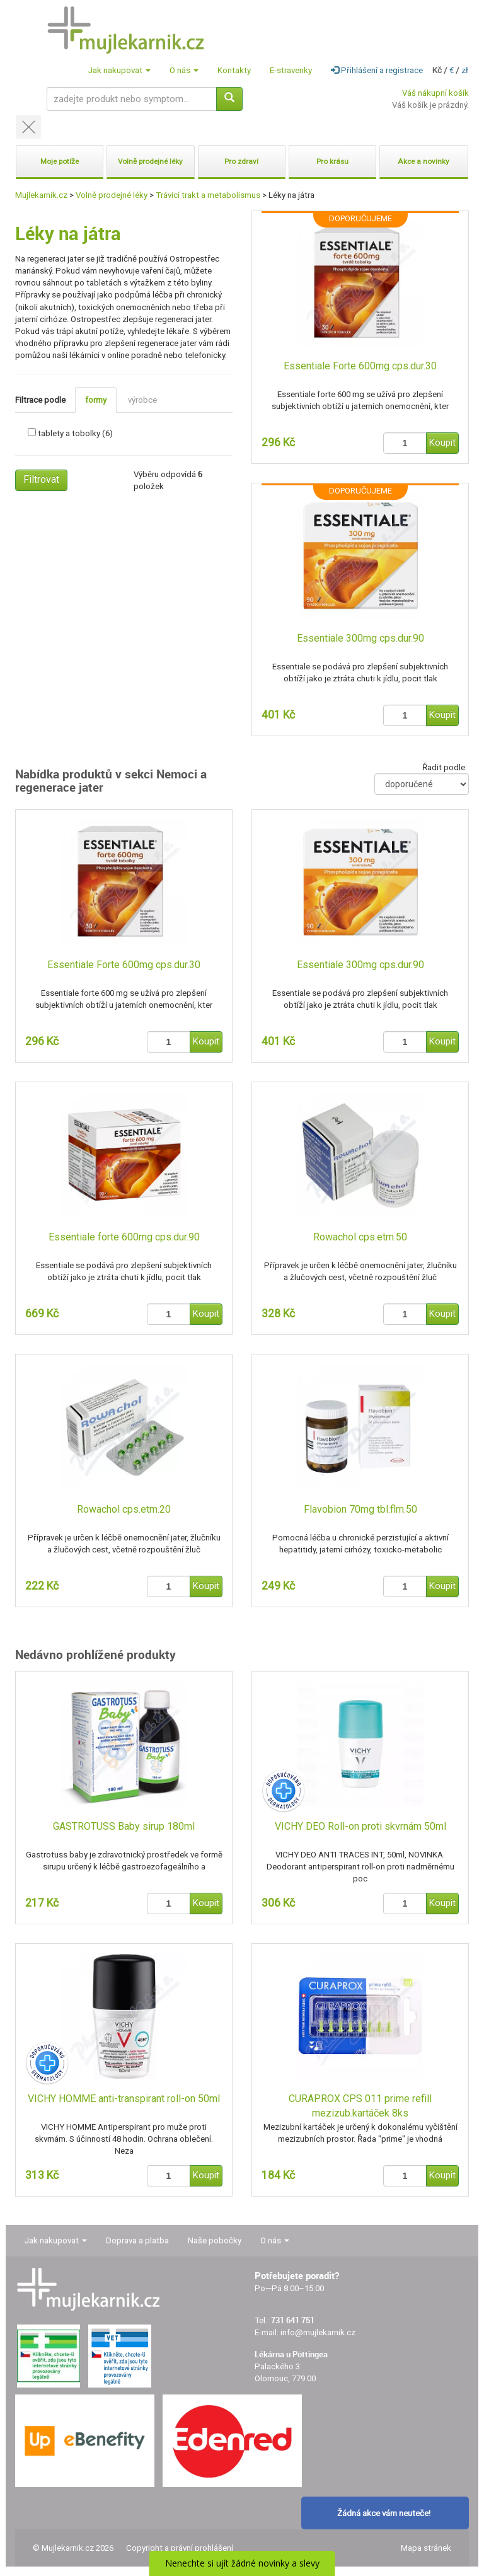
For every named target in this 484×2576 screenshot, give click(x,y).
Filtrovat (41, 479)
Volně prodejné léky (111, 195)
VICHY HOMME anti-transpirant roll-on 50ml (124, 2099)
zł (464, 70)
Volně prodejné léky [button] (150, 161)
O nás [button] (184, 70)
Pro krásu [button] (332, 161)
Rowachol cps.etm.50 (360, 1237)
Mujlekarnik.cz (41, 195)
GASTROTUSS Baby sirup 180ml (124, 1826)
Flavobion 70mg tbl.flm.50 (360, 1509)
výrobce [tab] (142, 400)
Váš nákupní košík (435, 93)
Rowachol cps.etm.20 (124, 1509)
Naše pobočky (214, 2240)
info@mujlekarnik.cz (317, 2332)
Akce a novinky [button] (423, 161)
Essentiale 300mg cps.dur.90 (360, 638)
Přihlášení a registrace (377, 70)
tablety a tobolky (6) (75, 433)
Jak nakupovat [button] (119, 70)
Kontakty (234, 70)
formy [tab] (96, 400)
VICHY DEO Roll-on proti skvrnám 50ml (360, 1826)
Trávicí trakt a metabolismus (208, 195)
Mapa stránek (426, 2548)
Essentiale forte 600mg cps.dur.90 (124, 1237)
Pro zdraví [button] (241, 161)
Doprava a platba (137, 2240)
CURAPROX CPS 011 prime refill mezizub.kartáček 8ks (360, 2106)
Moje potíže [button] (59, 161)
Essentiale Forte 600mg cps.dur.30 (360, 366)
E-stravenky (291, 70)
